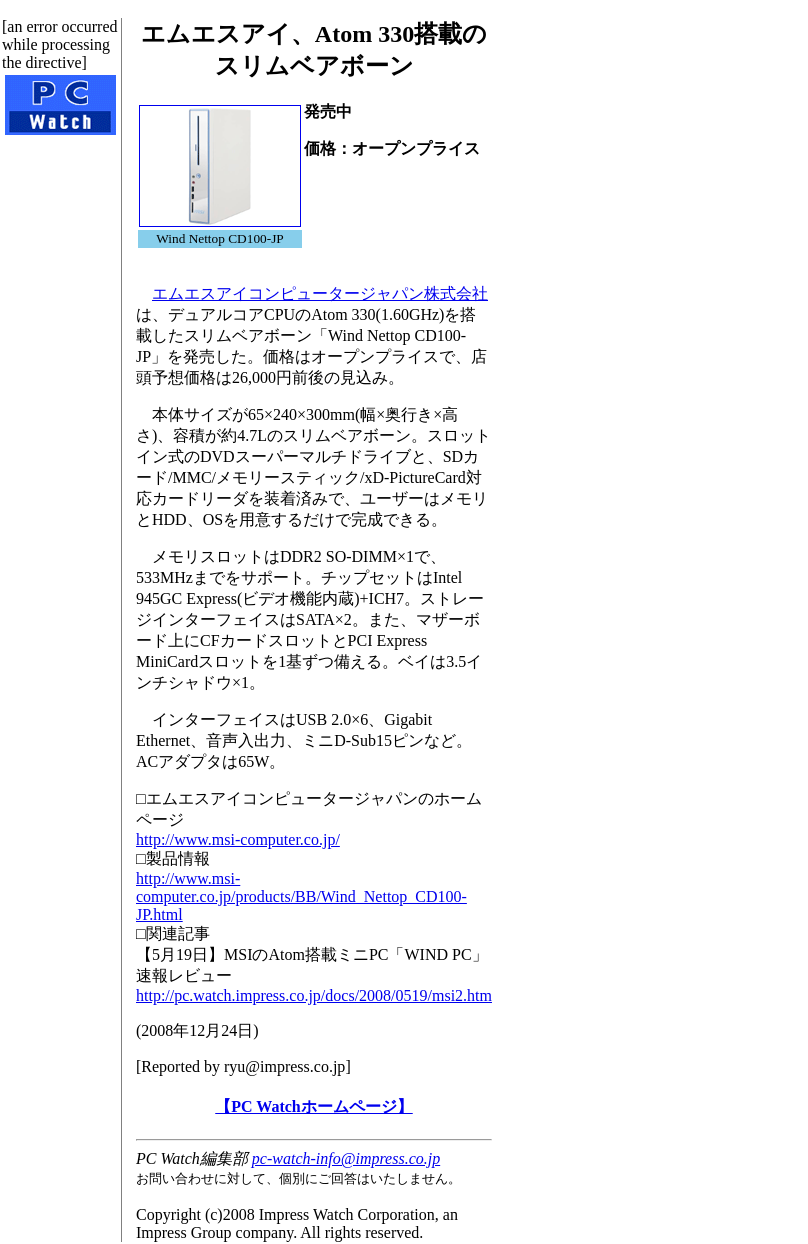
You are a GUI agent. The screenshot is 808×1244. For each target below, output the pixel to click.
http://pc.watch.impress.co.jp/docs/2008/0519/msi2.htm (314, 995)
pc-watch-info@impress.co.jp (346, 1158)
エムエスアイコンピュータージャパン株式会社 (320, 293)
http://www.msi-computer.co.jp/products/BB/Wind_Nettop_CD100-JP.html (301, 896)
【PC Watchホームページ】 (313, 1106)
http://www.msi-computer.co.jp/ (238, 839)
